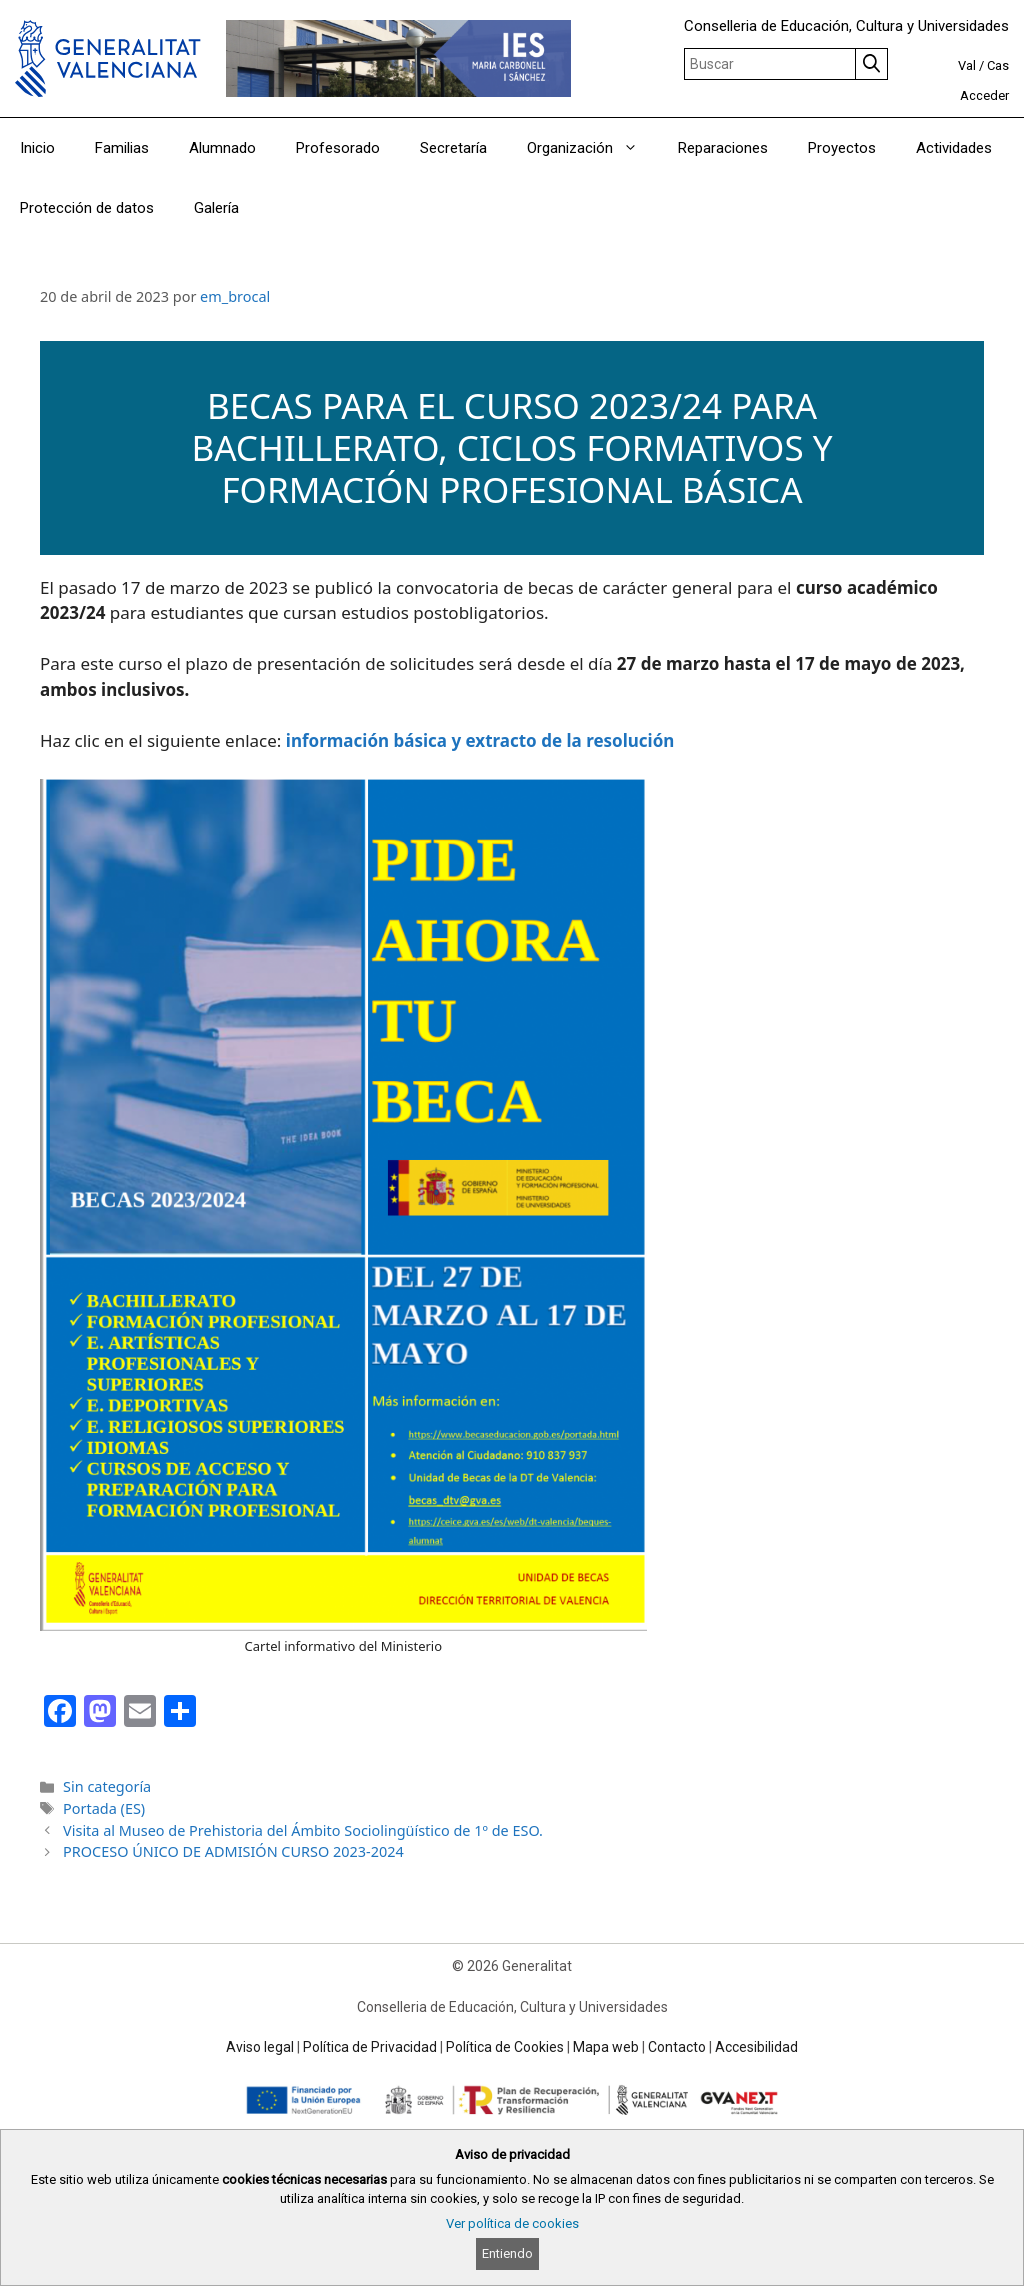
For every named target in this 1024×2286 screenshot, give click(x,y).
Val (967, 65)
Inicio (37, 148)
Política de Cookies (505, 2047)
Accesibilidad (756, 2047)
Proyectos (842, 148)
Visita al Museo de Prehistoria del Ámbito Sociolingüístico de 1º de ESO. (303, 1830)
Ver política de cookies (512, 2223)
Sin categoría (107, 1786)
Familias (122, 148)
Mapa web (606, 2047)
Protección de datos (87, 208)
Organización (592, 148)
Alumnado (222, 148)
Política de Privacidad (370, 2047)
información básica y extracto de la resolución (480, 740)
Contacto (677, 2047)
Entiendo (507, 2253)
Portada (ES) (104, 1808)
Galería (216, 208)
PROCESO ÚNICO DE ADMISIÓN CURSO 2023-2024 (233, 1851)
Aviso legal (260, 2047)
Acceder (984, 95)
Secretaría (453, 148)
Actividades (954, 148)
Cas (998, 65)
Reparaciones (723, 148)
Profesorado (338, 148)
